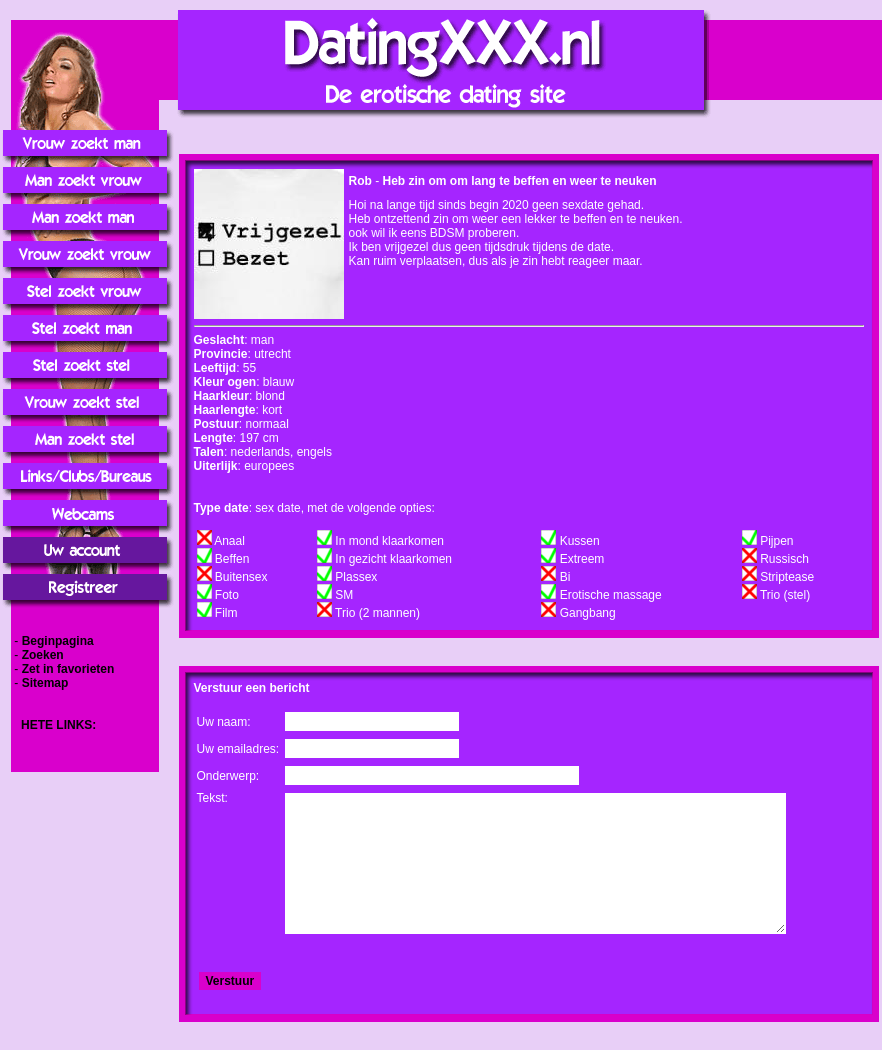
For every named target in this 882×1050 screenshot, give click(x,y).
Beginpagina (58, 641)
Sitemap (45, 683)
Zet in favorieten (68, 669)
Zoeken (43, 655)
